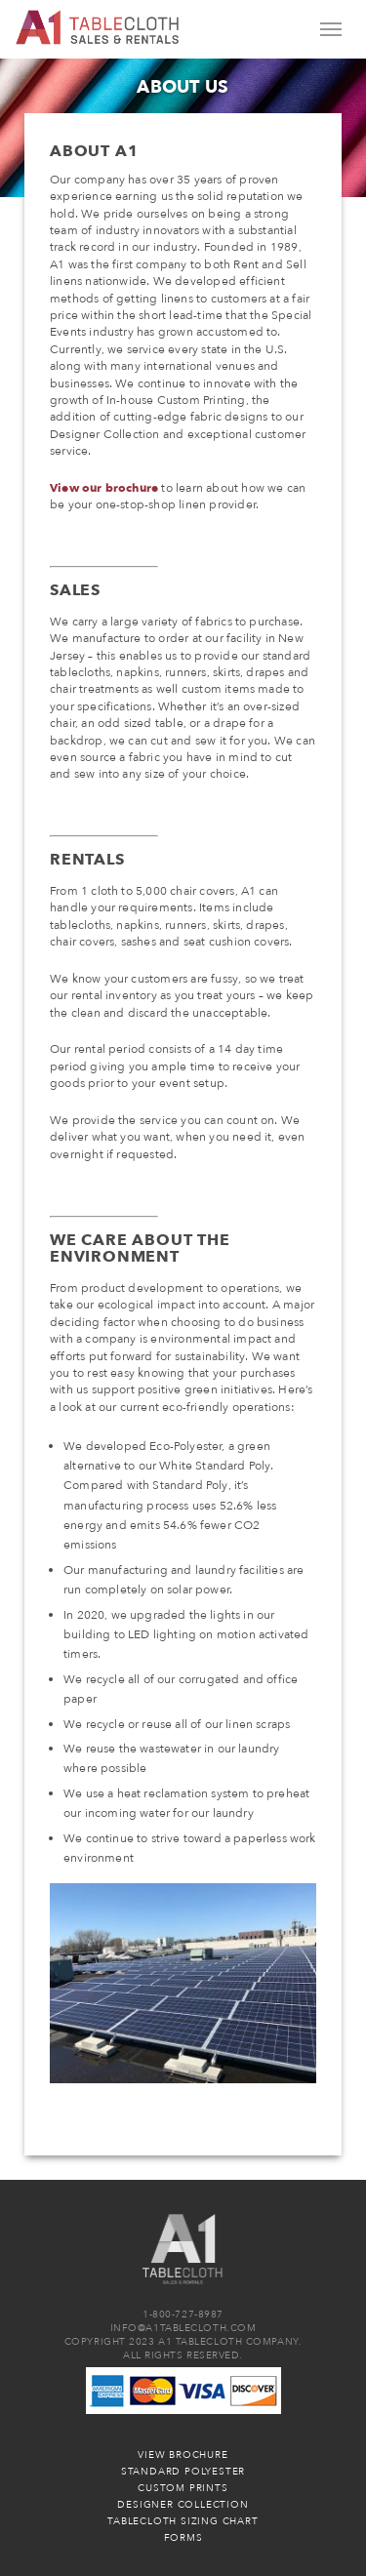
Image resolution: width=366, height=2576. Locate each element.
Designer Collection (182, 2505)
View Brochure (182, 2455)
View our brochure (104, 488)
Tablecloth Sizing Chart (182, 2521)
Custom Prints (182, 2488)
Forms (183, 2538)
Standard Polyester (183, 2471)
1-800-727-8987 (183, 2314)
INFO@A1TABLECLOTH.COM (183, 2328)
